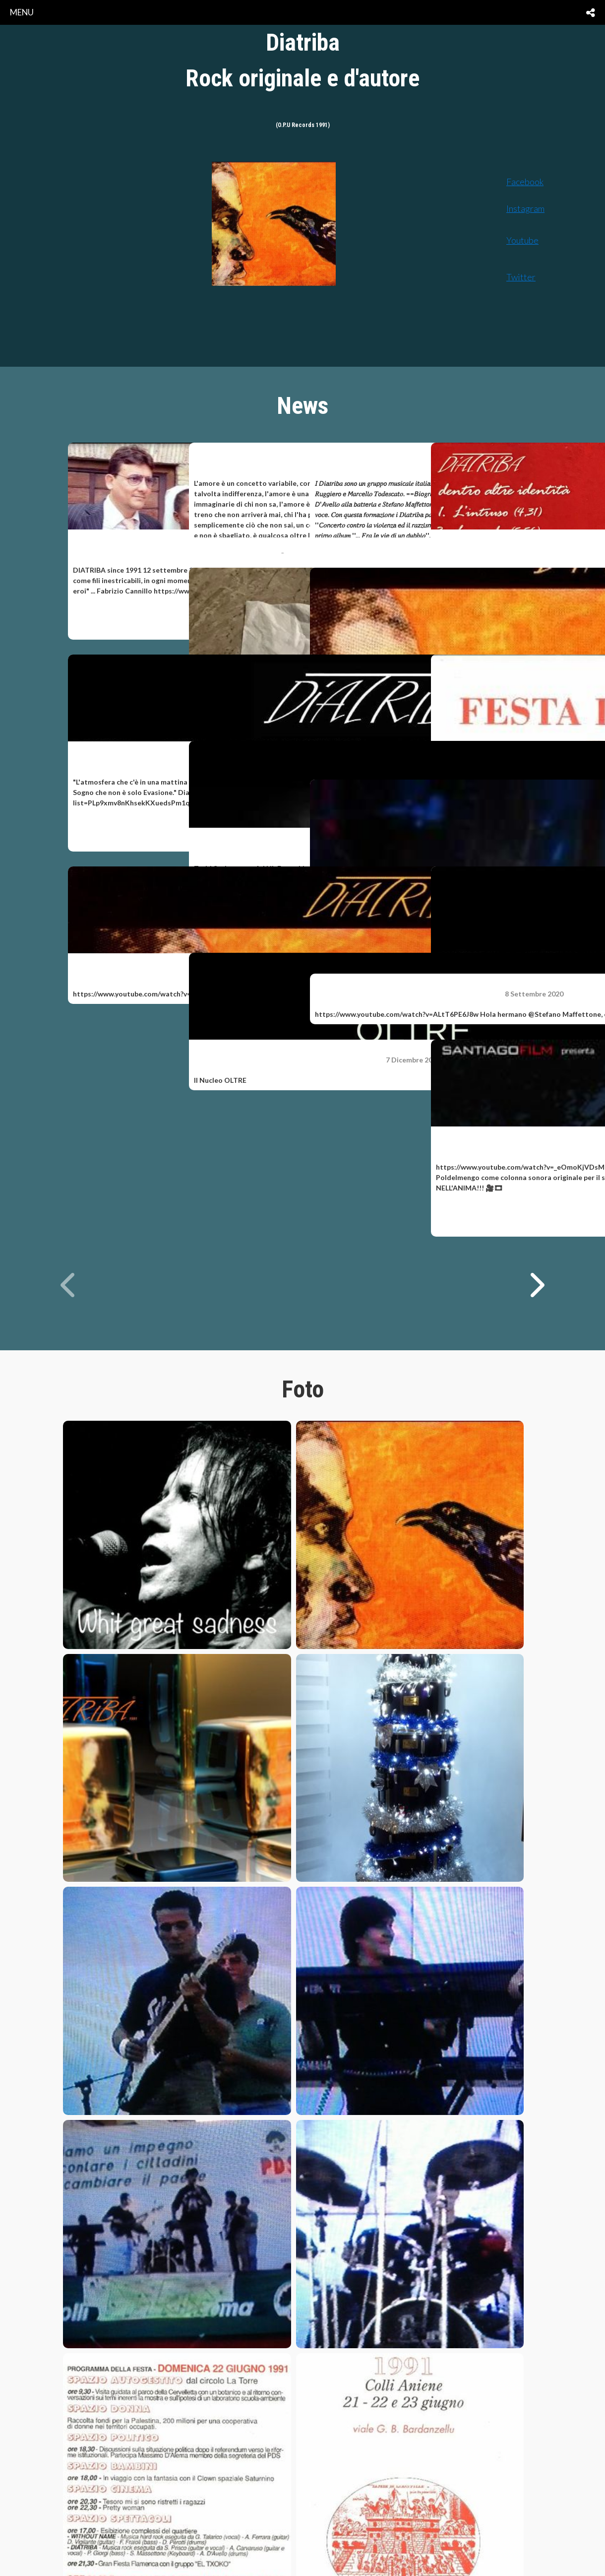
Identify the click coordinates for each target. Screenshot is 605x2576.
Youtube (522, 240)
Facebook (525, 181)
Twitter (521, 276)
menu (22, 12)
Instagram (525, 208)
